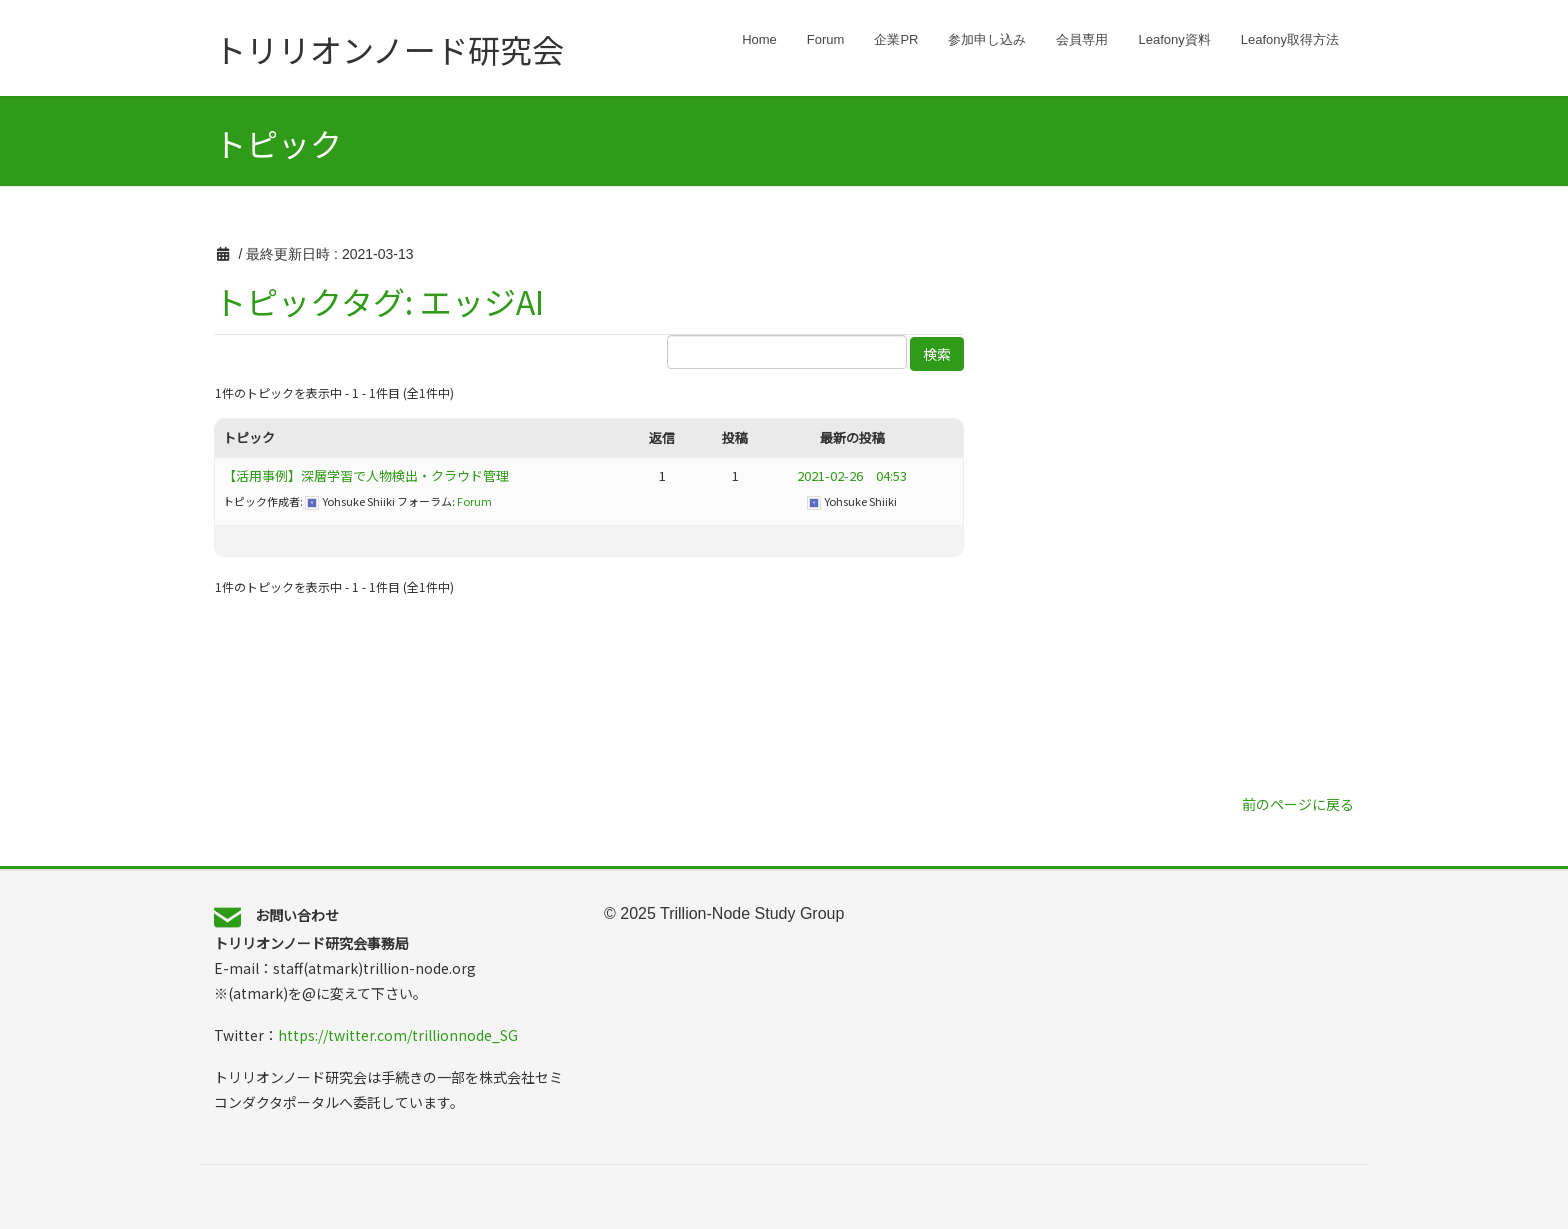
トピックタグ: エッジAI (379, 301)
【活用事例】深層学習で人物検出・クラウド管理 (366, 475)
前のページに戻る (1298, 804)
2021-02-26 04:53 (852, 475)
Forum (474, 501)
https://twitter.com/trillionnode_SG (398, 1035)
